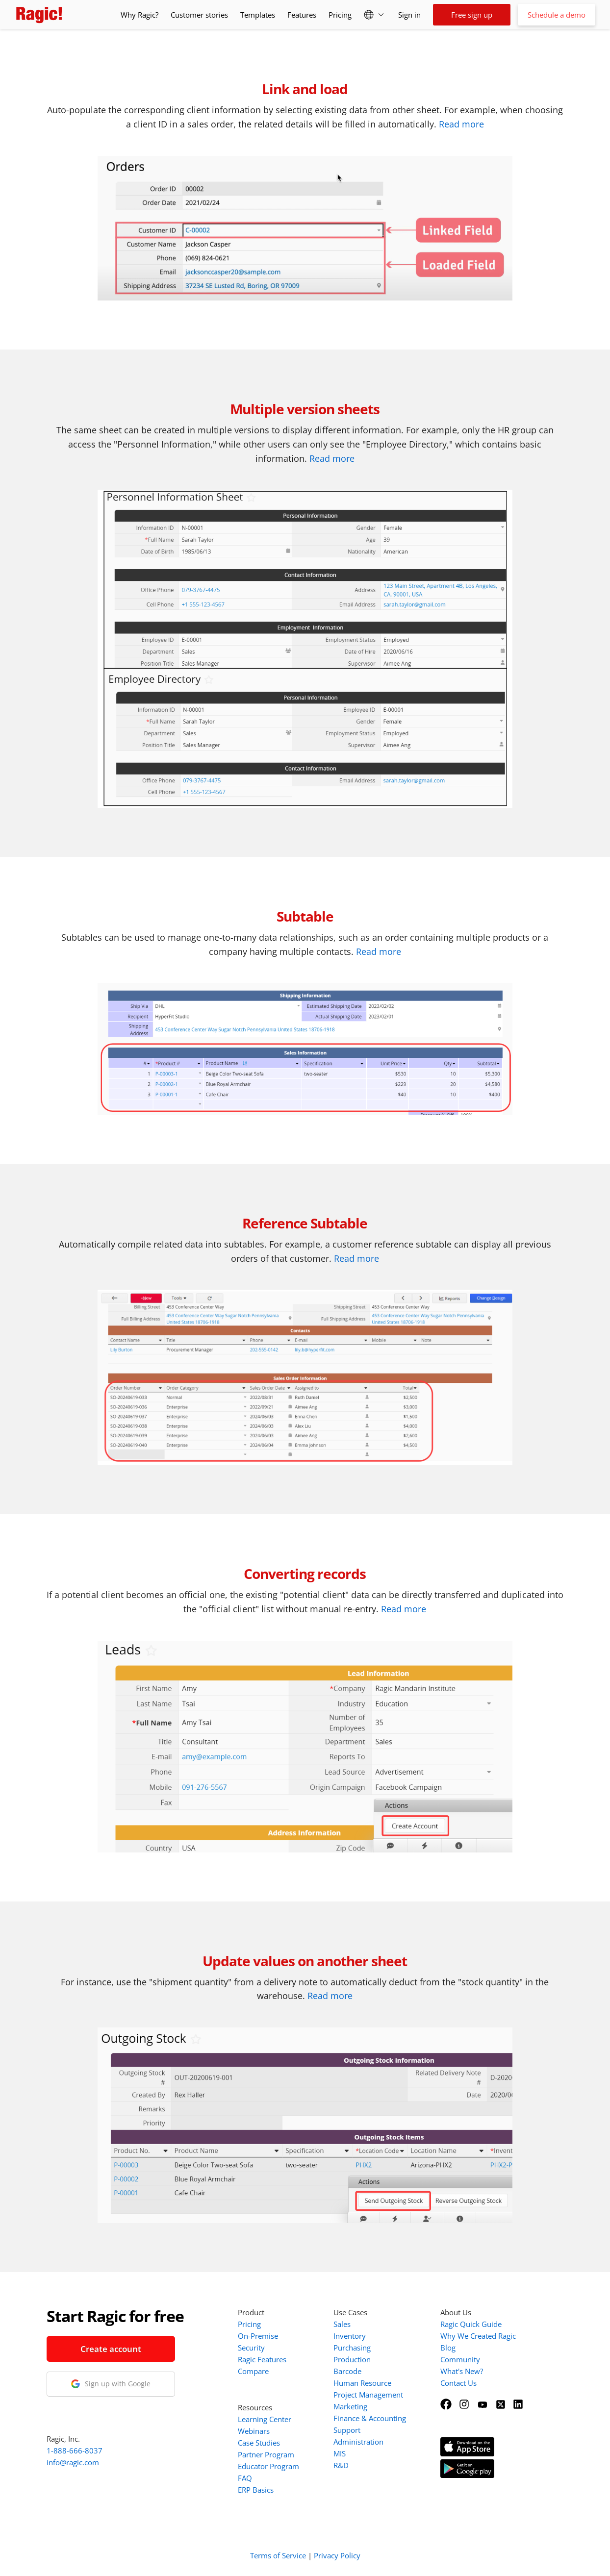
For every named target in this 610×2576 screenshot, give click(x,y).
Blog (448, 2347)
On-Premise (258, 2336)
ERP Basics (256, 2490)
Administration (358, 2442)
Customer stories (199, 15)
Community (460, 2359)
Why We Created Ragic (478, 2336)
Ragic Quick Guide (471, 2324)
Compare (253, 2371)
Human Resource (362, 2383)
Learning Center (264, 2419)
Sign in (409, 15)
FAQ (245, 2478)
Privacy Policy (337, 2555)
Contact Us (458, 2383)
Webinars (254, 2431)
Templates (257, 15)
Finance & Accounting (369, 2418)
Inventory (349, 2336)
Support (346, 2430)
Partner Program (266, 2454)
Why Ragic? (139, 15)
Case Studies (259, 2443)
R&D (341, 2465)
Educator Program (268, 2466)
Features (301, 15)
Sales (342, 2324)
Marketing (350, 2406)
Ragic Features (262, 2359)
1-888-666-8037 (74, 2450)
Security (251, 2347)
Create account (110, 2348)
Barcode (347, 2371)
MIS (339, 2453)
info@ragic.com (73, 2462)
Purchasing (352, 2347)
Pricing (340, 15)
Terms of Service (278, 2555)
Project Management (368, 2395)
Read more (461, 124)
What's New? (461, 2371)
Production (352, 2359)
